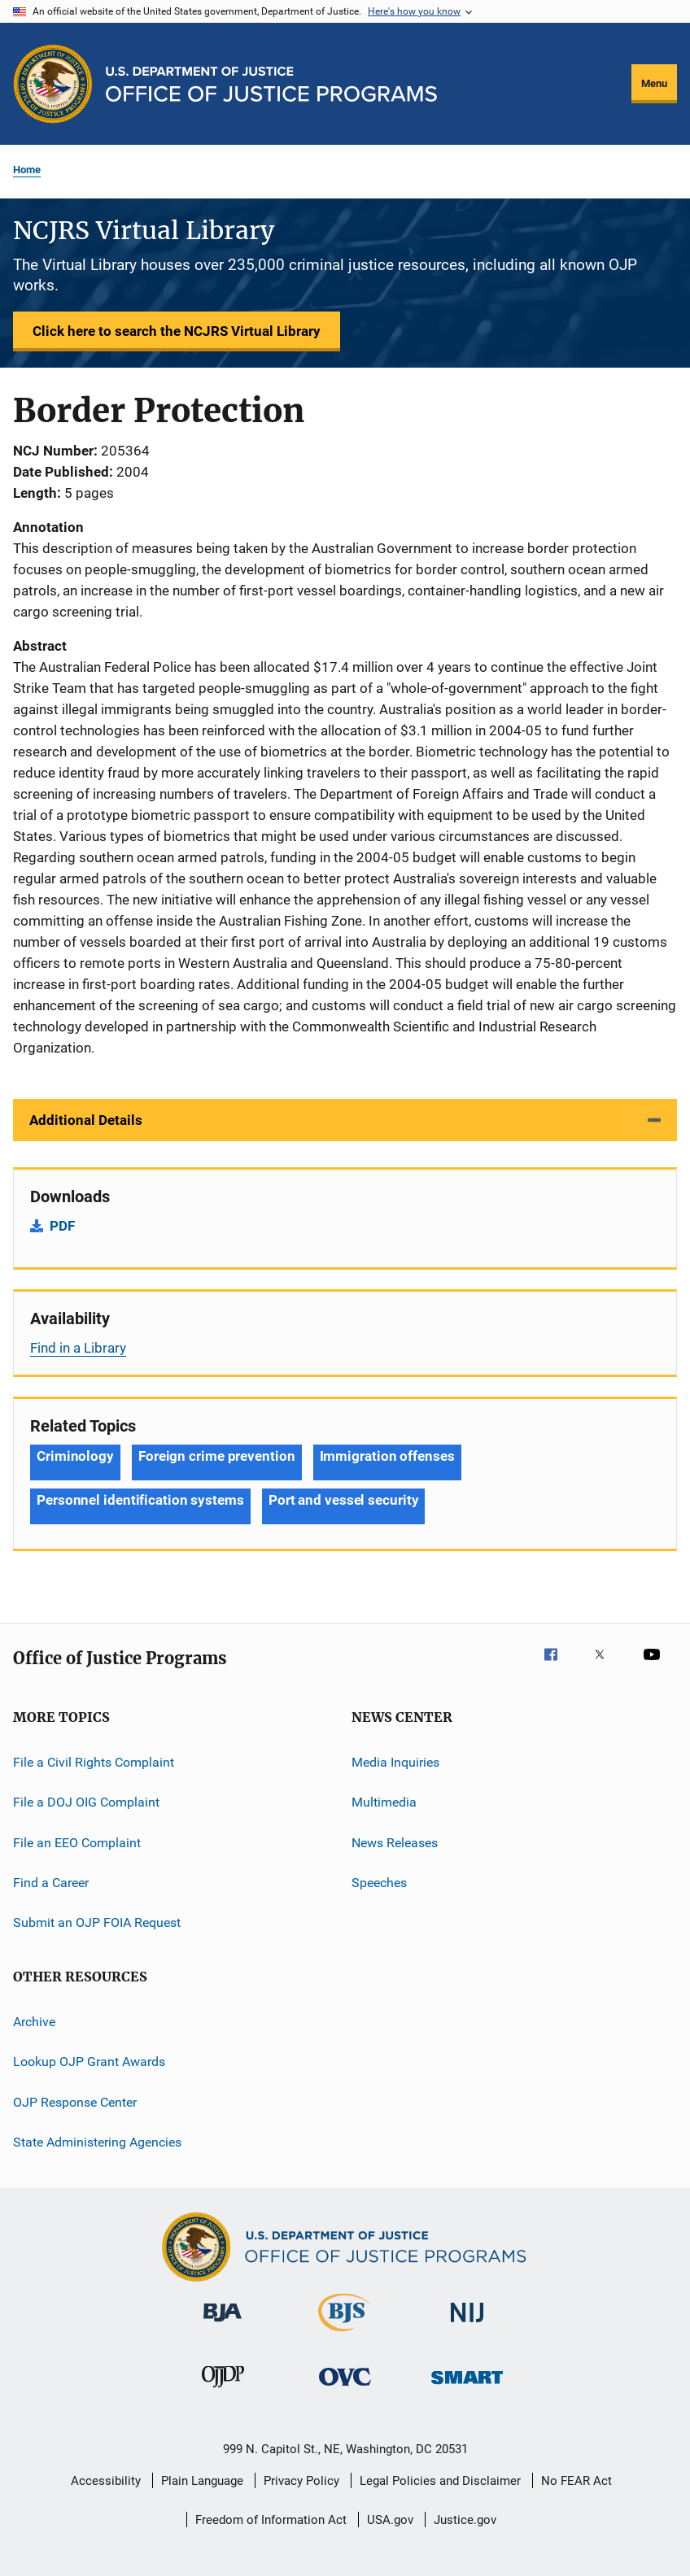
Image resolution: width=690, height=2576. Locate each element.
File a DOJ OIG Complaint (86, 1802)
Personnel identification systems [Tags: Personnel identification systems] (140, 1500)
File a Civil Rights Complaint (93, 1762)
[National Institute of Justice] (467, 2325)
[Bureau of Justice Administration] (222, 2324)
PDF (62, 1226)
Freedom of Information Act (271, 2520)
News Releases (395, 1842)
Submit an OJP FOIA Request (97, 1922)
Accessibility (106, 2481)
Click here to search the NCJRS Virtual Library (177, 331)
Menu (654, 83)
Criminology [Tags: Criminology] (75, 1456)
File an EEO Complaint (77, 1842)
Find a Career (51, 1882)
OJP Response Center (75, 2101)
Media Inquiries (395, 1762)
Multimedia (384, 1802)
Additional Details (85, 1120)
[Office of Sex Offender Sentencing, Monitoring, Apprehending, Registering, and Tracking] (467, 2387)
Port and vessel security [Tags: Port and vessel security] (344, 1500)
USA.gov (390, 2520)
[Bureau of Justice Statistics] (344, 2334)
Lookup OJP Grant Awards (89, 2061)
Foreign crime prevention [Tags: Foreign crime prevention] (216, 1456)
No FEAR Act (576, 2481)
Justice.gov (465, 2520)
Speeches (379, 1882)
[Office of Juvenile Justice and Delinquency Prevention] (223, 2390)
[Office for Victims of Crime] (345, 2388)
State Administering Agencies (97, 2142)
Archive (34, 2021)
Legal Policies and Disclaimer (440, 2481)
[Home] (271, 84)
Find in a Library (78, 1348)
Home (27, 169)
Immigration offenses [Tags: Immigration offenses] (387, 1456)
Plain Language (202, 2481)
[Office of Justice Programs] (53, 84)
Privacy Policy (301, 2481)
